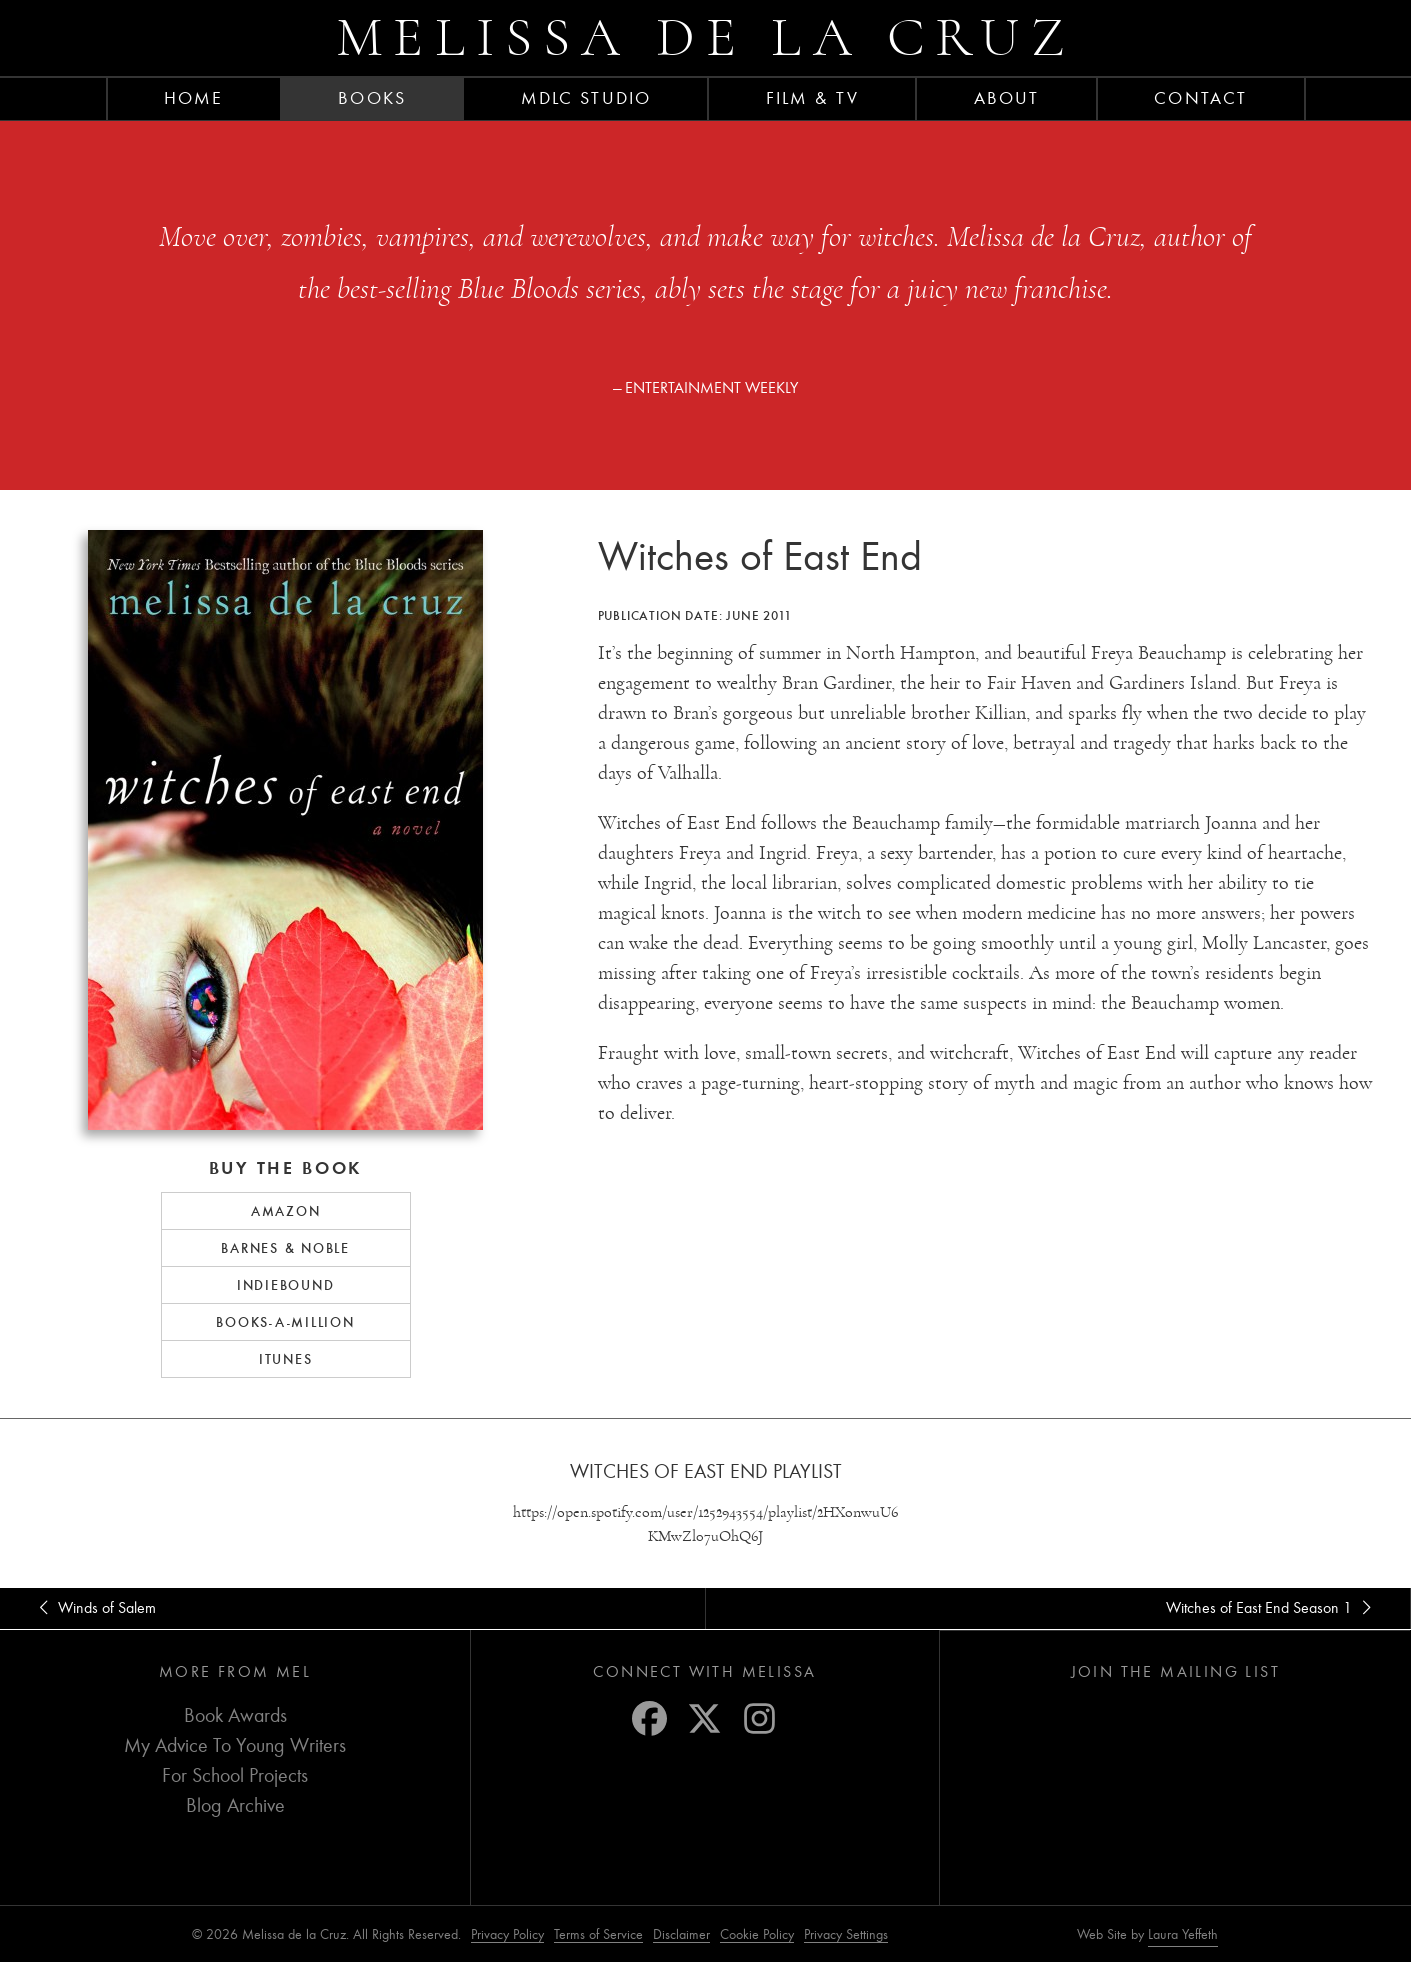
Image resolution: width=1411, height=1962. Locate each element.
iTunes (286, 1359)
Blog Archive (235, 1805)
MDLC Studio (586, 98)
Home (193, 98)
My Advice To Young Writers (235, 1745)
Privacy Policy (507, 1934)
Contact (1200, 98)
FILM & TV (812, 98)
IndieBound (286, 1285)
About (1007, 98)
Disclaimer (681, 1934)
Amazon (286, 1211)
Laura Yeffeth (1183, 1935)
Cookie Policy (757, 1934)
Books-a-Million (285, 1322)
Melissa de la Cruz (705, 37)
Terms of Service (598, 1934)
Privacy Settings (846, 1934)
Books (372, 98)
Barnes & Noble (285, 1248)
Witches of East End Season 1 (1272, 1608)
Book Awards (235, 1715)
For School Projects (235, 1775)
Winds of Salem (94, 1608)
